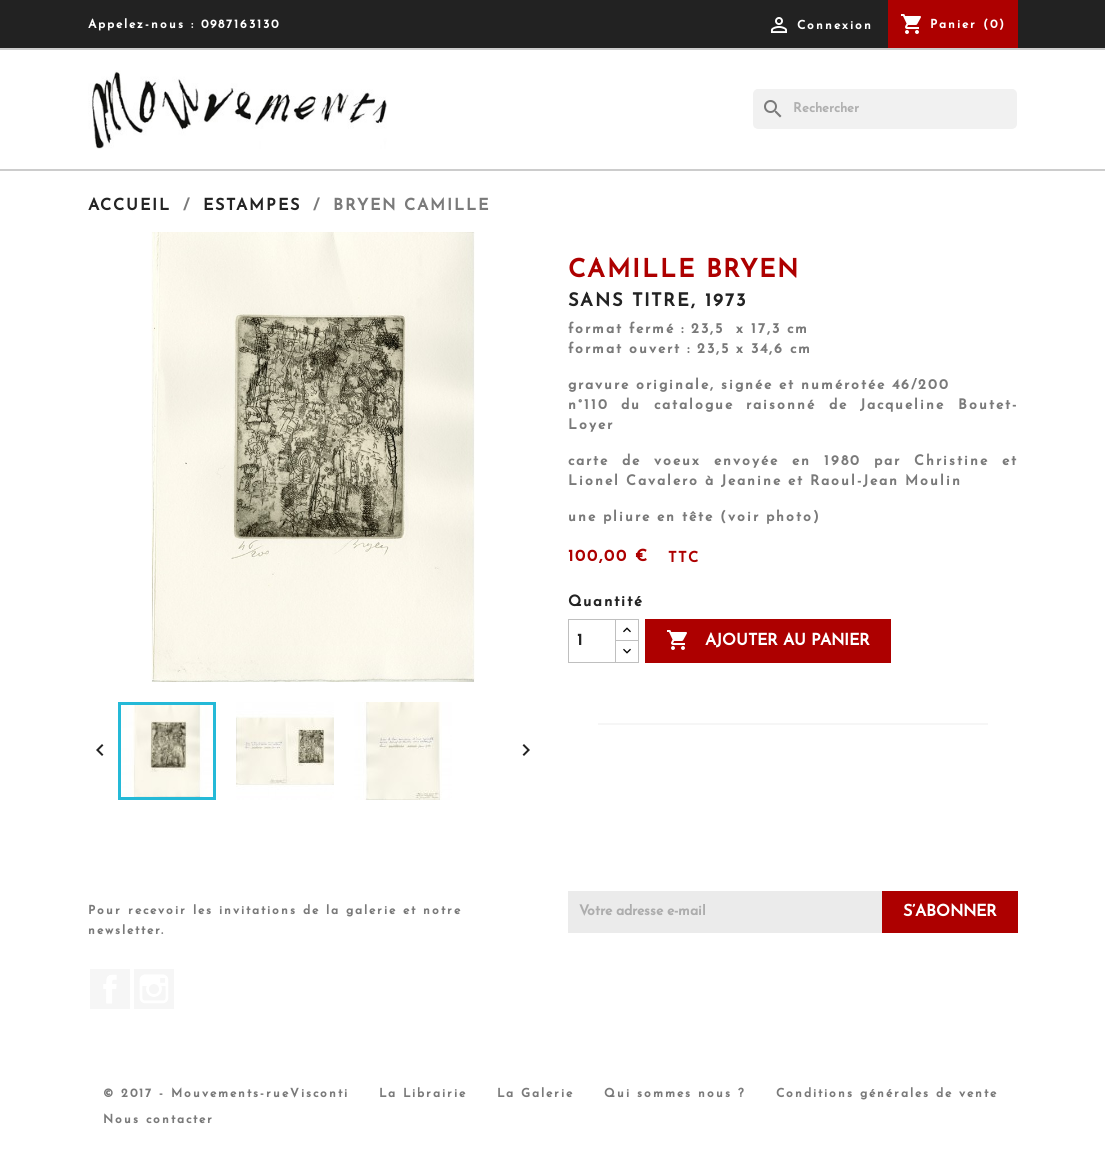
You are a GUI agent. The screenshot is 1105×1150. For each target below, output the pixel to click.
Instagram (154, 989)
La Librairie (423, 1094)
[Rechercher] (885, 109)
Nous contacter (158, 1120)
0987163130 (240, 25)
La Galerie (535, 1094)
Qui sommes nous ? (675, 1094)
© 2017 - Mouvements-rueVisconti (226, 1094)
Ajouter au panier (768, 641)
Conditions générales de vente (887, 1094)
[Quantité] (592, 641)
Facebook (110, 989)
